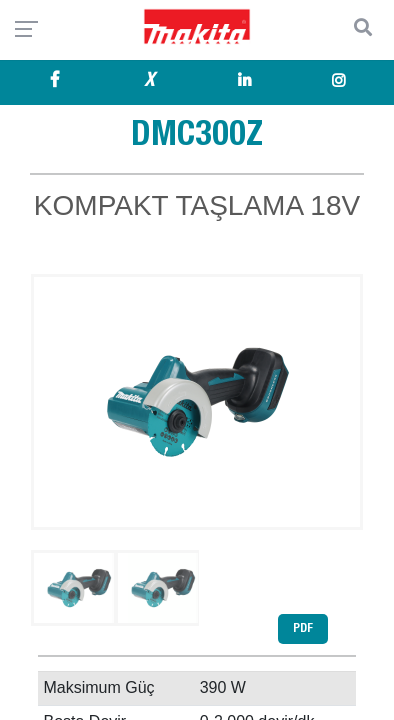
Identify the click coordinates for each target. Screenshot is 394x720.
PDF (303, 629)
